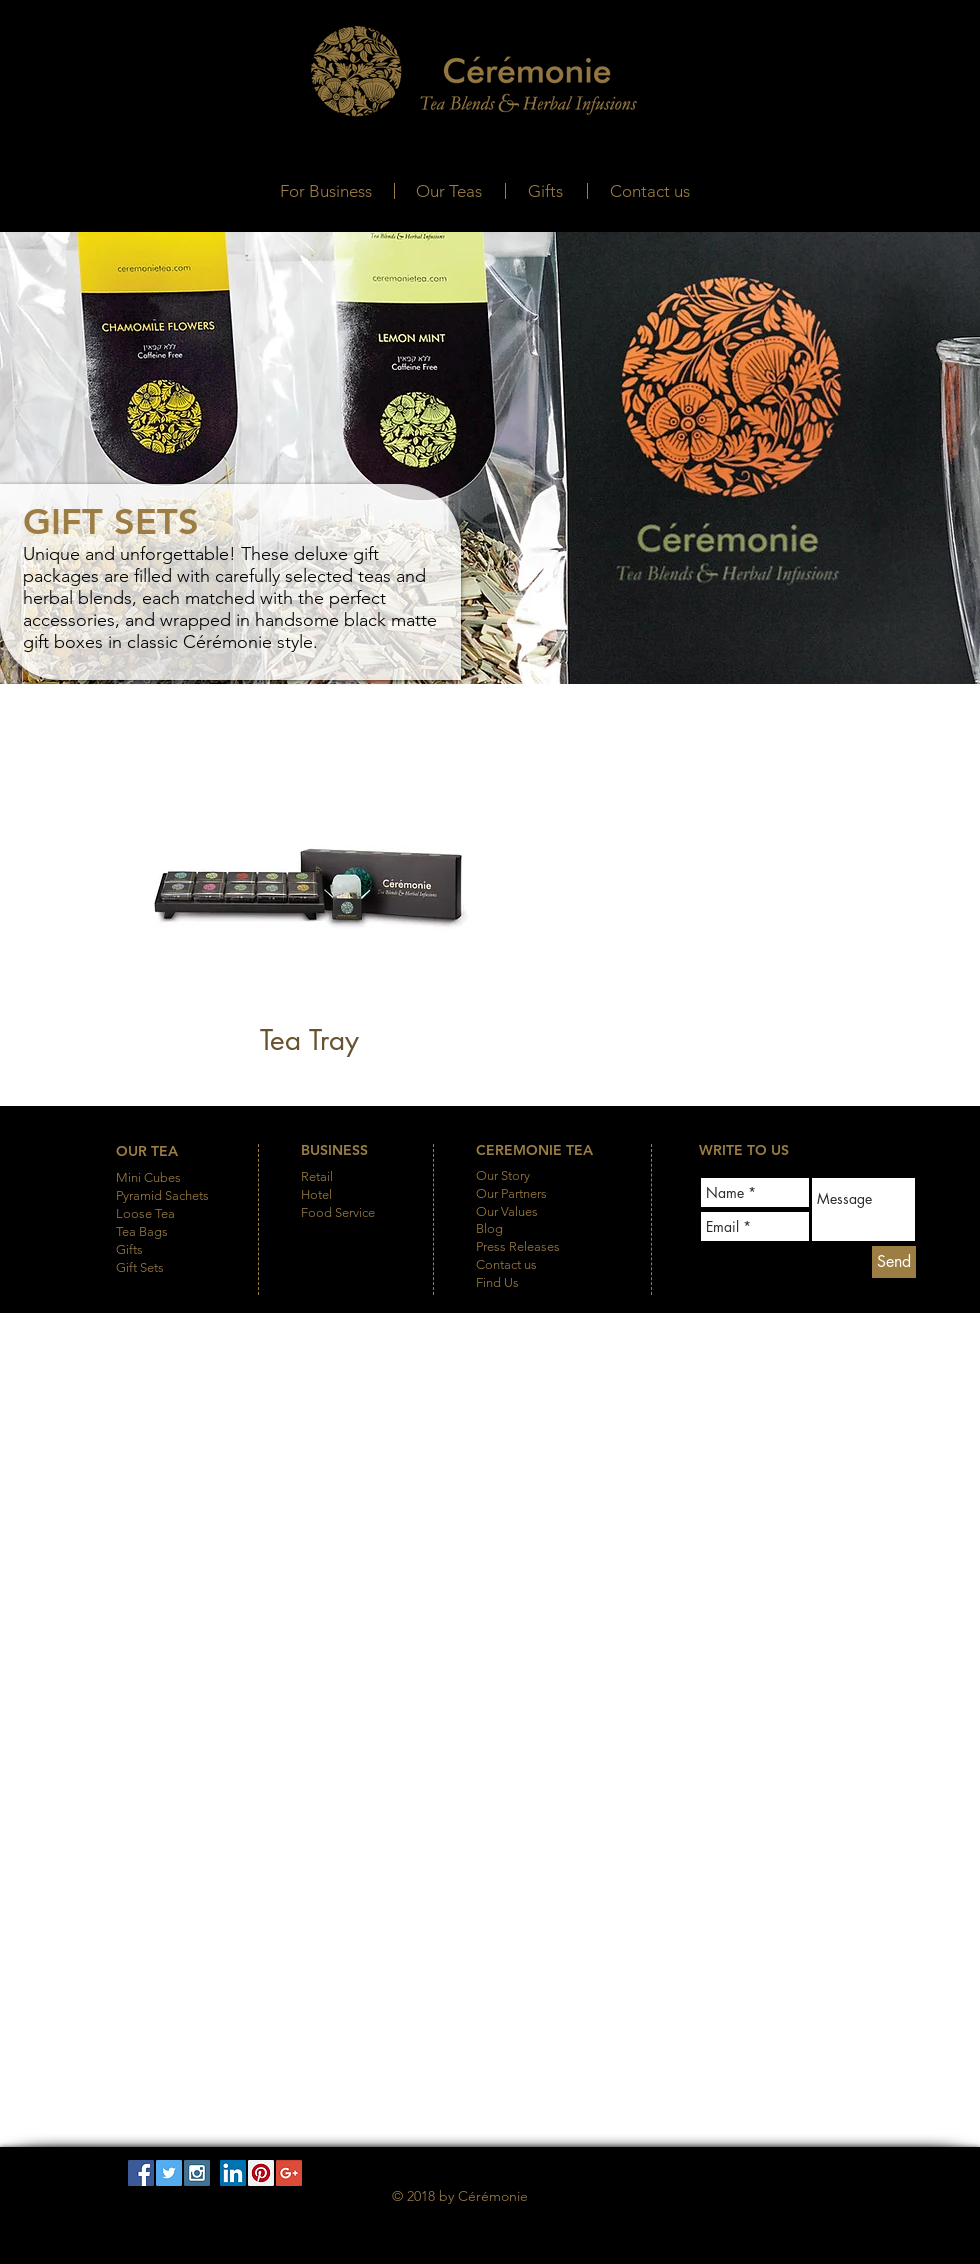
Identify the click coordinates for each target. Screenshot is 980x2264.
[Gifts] (545, 191)
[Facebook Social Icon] (141, 2173)
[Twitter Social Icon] (169, 2173)
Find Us (497, 1282)
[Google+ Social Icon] (289, 2173)
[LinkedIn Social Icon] (233, 2173)
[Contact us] (650, 191)
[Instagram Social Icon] (197, 2173)
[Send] (894, 1262)
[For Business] (325, 191)
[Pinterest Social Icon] (261, 2173)
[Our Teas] (448, 191)
